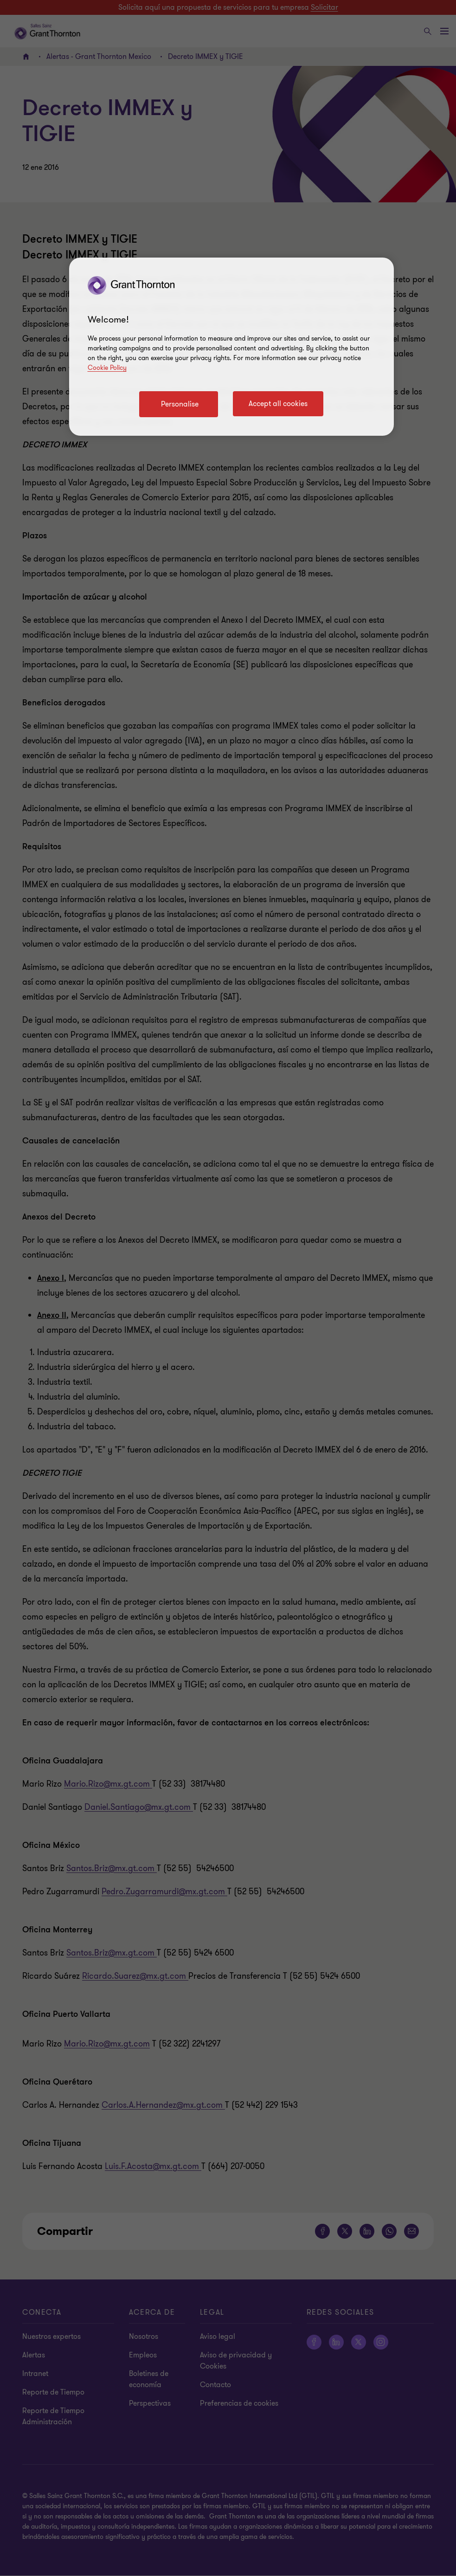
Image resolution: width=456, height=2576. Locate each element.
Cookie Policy (107, 367)
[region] (231, 347)
